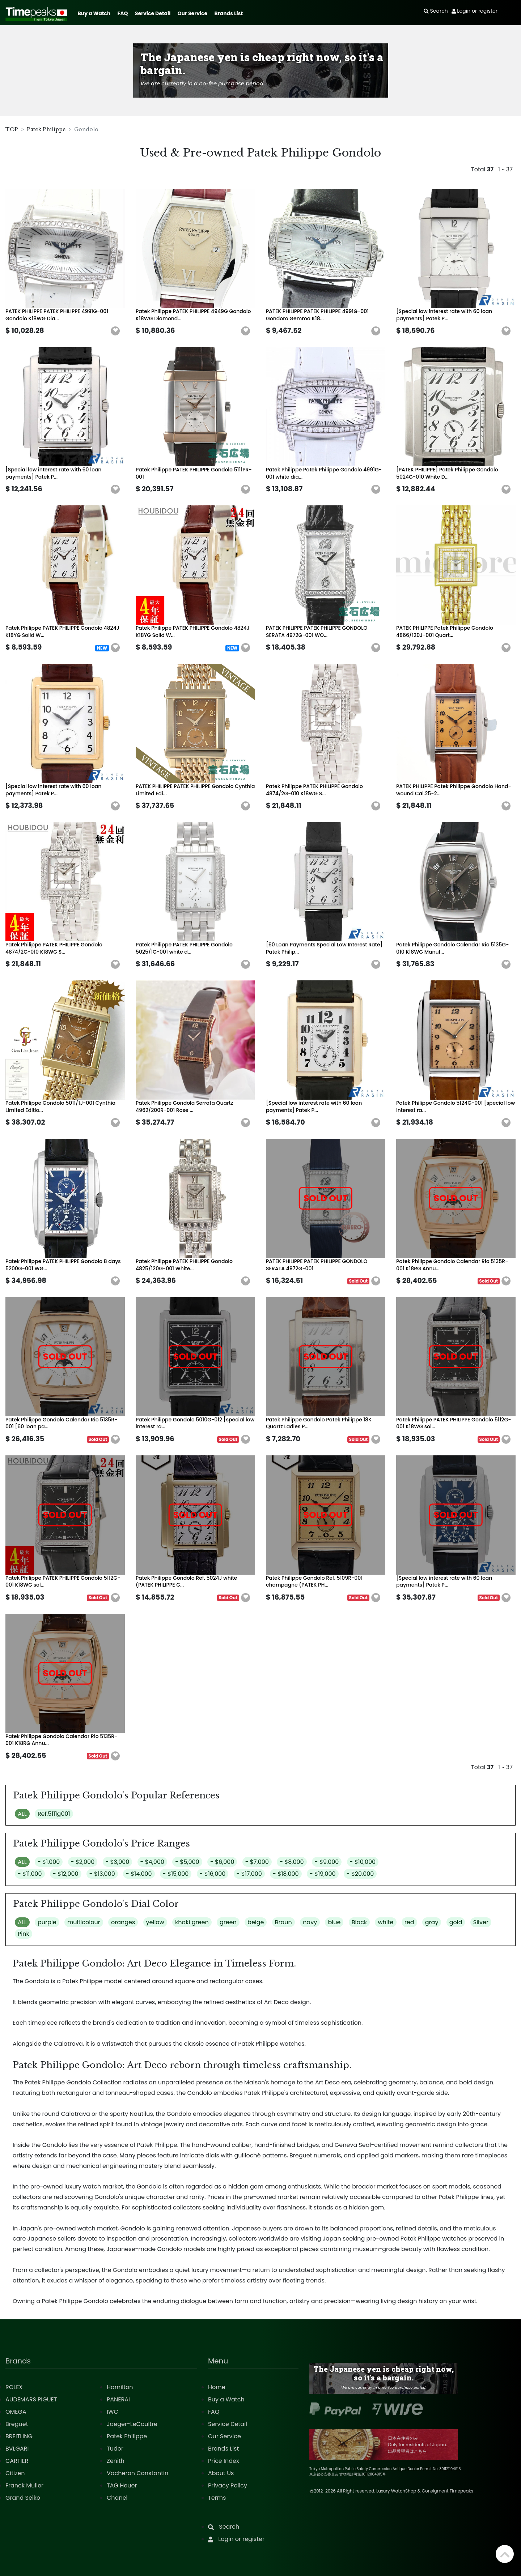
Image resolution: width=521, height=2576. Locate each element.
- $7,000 (257, 1862)
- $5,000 (187, 1862)
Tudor (115, 2448)
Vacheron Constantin (137, 2473)
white (385, 1922)
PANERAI (118, 2399)
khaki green (192, 1922)
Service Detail (152, 13)
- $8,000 (292, 1862)
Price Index (223, 2461)
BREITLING (19, 2436)
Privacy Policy (227, 2485)
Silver (480, 1922)
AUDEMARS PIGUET (31, 2399)
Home (216, 2387)
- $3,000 (118, 1862)
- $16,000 (213, 1874)
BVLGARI (17, 2448)
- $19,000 (323, 1874)
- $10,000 (363, 1862)
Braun (283, 1922)
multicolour (83, 1922)
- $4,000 (152, 1862)
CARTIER (16, 2461)
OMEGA (15, 2412)
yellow (155, 1922)
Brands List (228, 13)
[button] (115, 331)
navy (310, 1922)
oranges (123, 1922)
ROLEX (13, 2387)
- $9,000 (327, 1862)
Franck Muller (24, 2485)
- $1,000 (49, 1862)
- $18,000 (286, 1874)
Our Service (193, 13)
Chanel (117, 2498)
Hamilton (120, 2387)
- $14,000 (139, 1874)
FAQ (123, 13)
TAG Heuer (122, 2485)
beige (255, 1922)
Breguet (16, 2424)
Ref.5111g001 (54, 1814)
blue (334, 1922)
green (228, 1922)
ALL (22, 1814)
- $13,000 (102, 1874)
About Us (221, 2473)
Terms (217, 2498)
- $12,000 (66, 1874)
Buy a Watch (93, 13)
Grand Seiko (22, 2498)
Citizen (15, 2473)
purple (47, 1922)
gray (432, 1922)
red (409, 1922)
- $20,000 (360, 1874)
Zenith (115, 2461)
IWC (112, 2412)
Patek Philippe (46, 129)
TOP (11, 129)
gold (455, 1922)
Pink (23, 1934)
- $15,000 (176, 1874)
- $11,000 (30, 1874)
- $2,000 (83, 1862)
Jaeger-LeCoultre (132, 2424)
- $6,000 (222, 1862)
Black (359, 1922)
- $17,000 (249, 1874)
